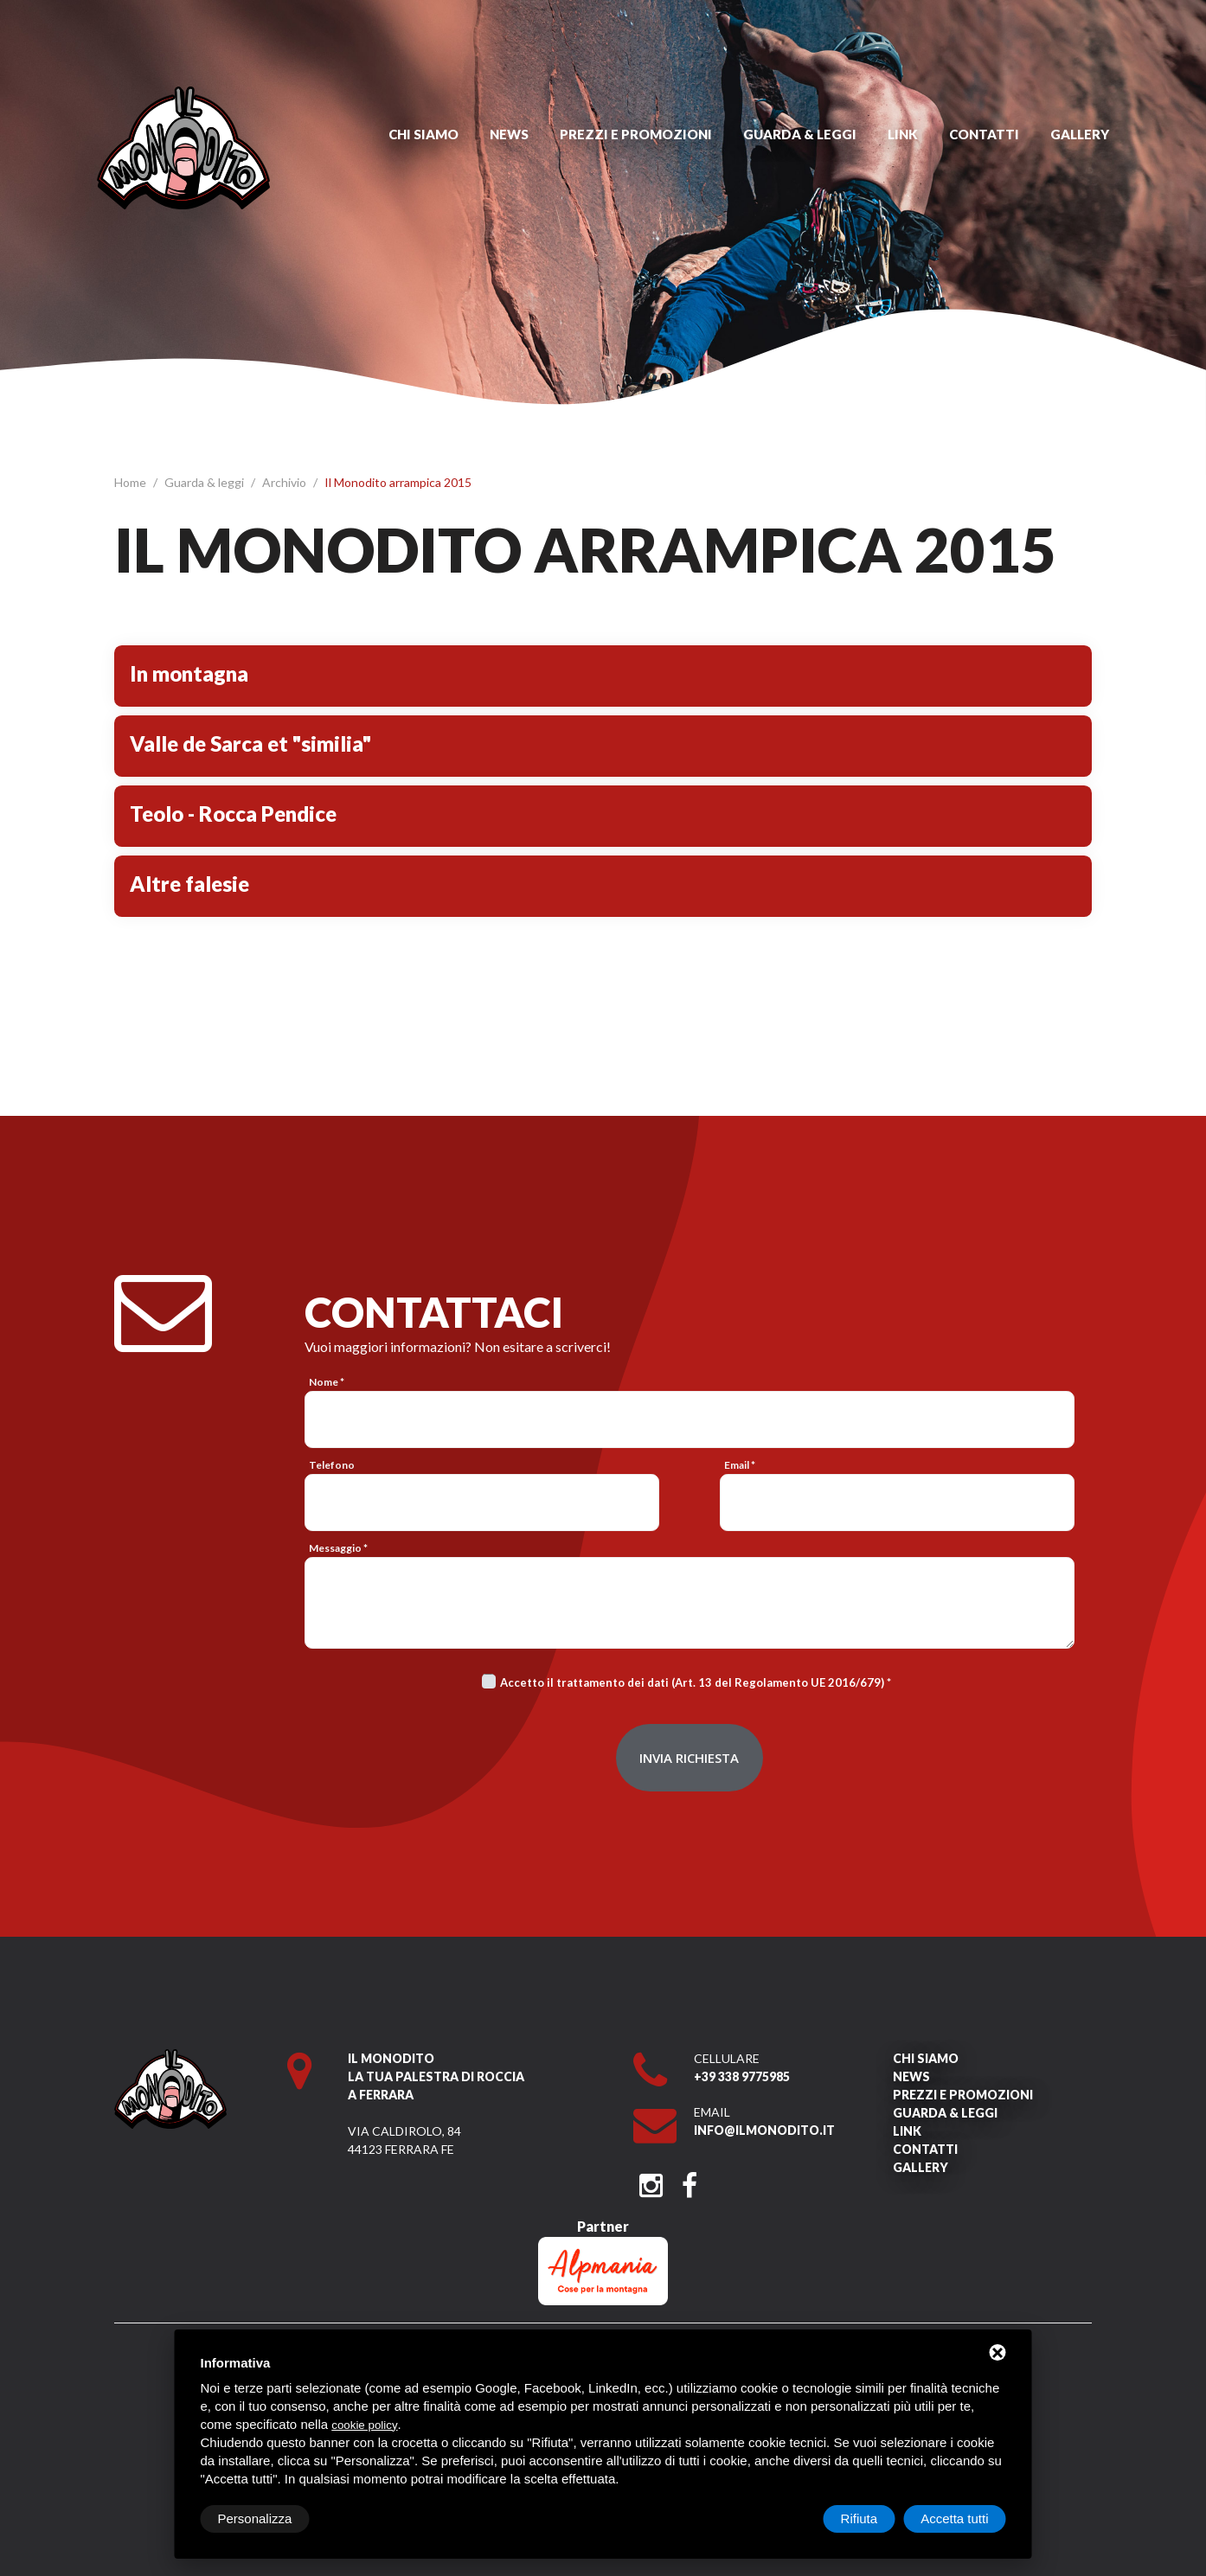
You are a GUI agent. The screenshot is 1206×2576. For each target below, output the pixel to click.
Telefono (332, 1464)
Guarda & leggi (799, 134)
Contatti (984, 134)
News (509, 134)
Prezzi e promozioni (636, 134)
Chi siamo (423, 134)
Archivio (285, 482)
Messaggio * (338, 1547)
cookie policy (364, 2425)
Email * (739, 1464)
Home (131, 482)
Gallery (1079, 134)
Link (903, 134)
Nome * (326, 1381)
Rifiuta (859, 2518)
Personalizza (255, 2518)
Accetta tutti (954, 2518)
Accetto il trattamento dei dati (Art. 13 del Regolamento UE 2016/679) (692, 1682)
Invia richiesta (689, 1757)
